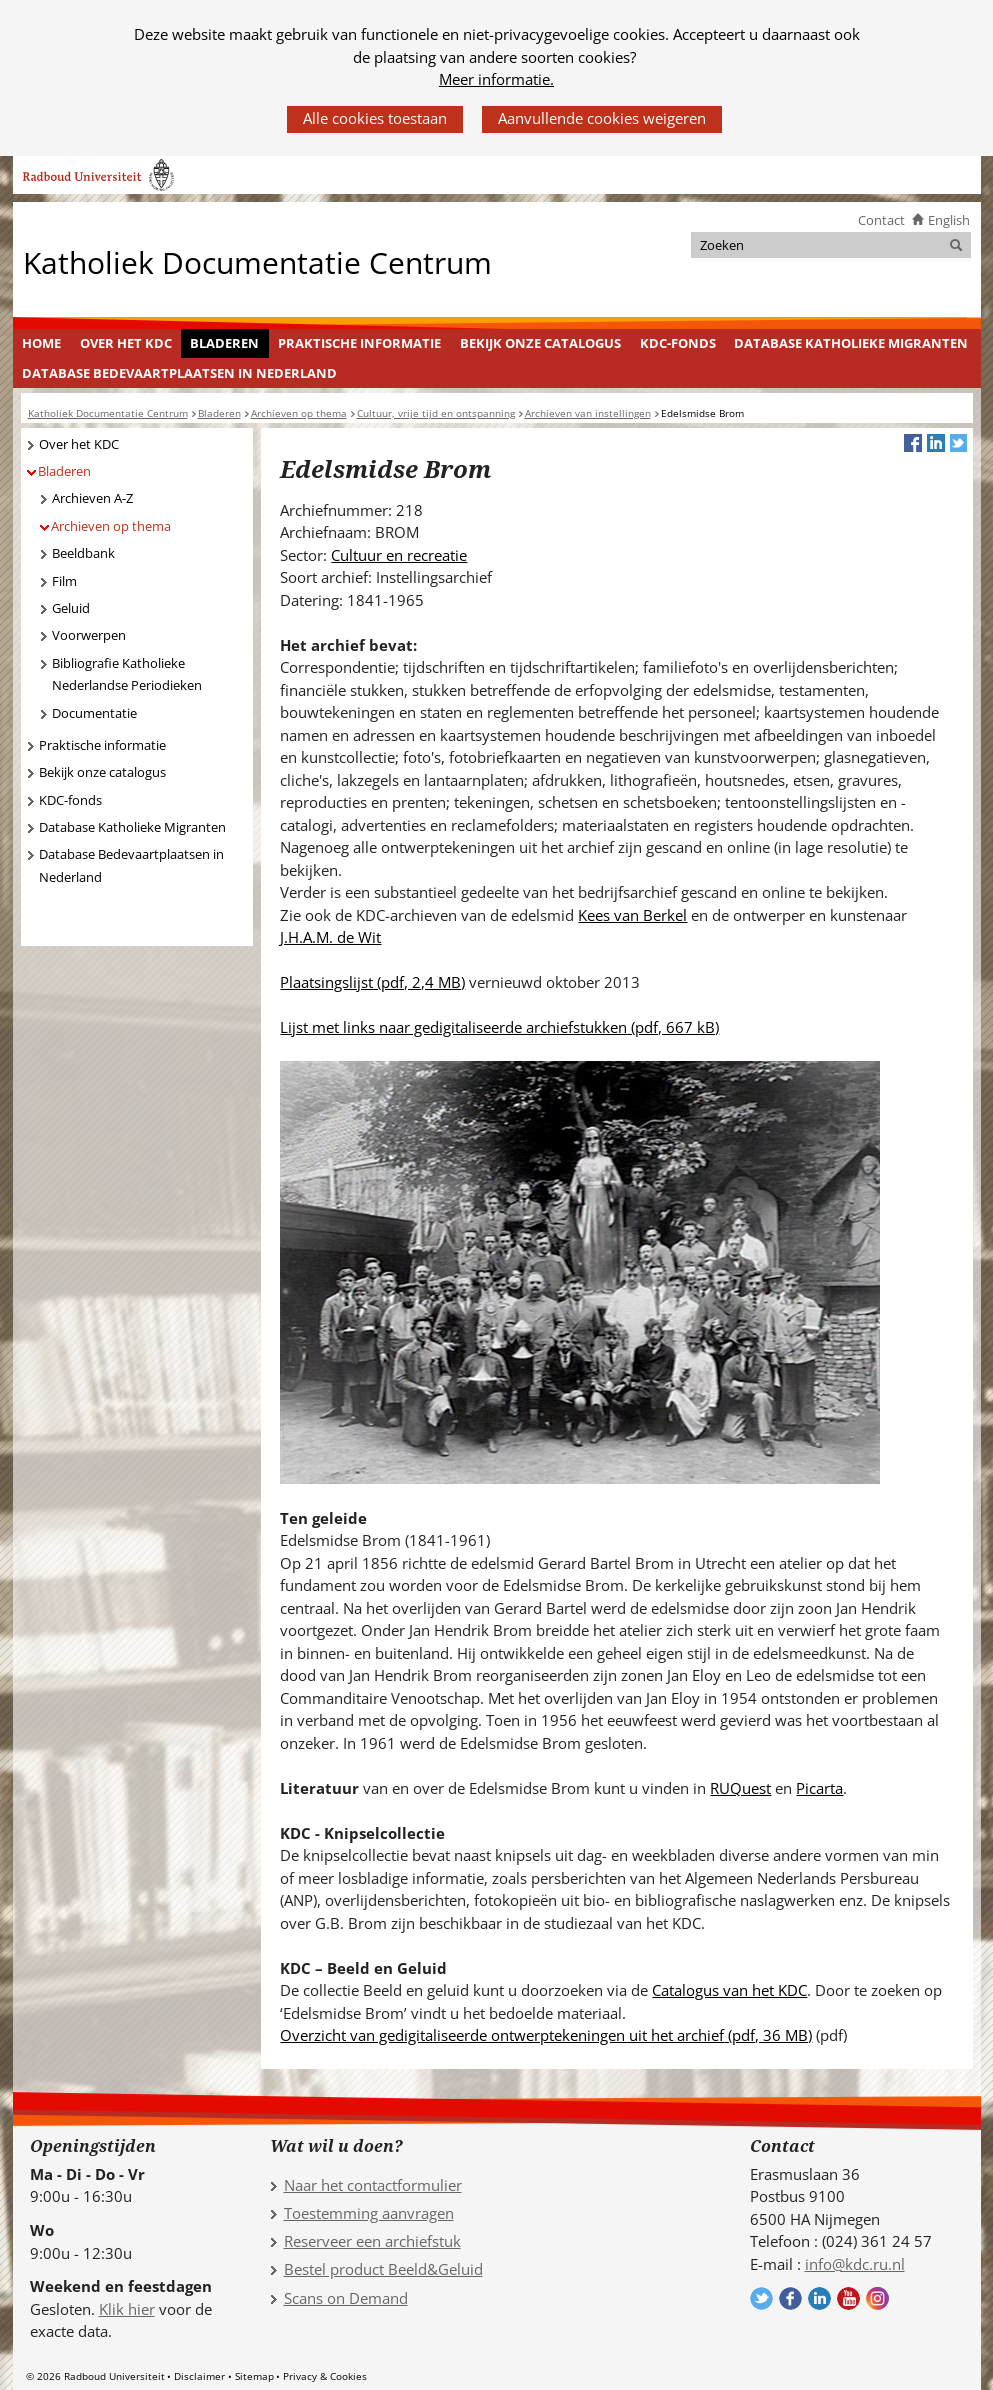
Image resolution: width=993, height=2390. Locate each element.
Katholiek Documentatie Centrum (257, 261)
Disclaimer (199, 2376)
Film (64, 581)
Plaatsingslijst (372, 982)
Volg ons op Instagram (877, 2298)
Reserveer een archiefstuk (372, 2241)
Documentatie (94, 713)
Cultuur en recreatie (399, 555)
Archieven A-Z (92, 498)
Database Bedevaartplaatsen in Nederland (179, 373)
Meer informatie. (496, 79)
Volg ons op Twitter (761, 2298)
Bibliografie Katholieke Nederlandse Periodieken (127, 674)
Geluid (71, 608)
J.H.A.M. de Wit (330, 937)
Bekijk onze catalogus (540, 343)
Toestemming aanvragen (369, 2213)
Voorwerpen (89, 635)
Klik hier (127, 2309)
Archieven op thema (111, 526)
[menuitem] (42, 344)
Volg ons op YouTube (848, 2298)
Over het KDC (126, 343)
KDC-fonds (678, 343)
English (949, 220)
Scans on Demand (346, 2298)
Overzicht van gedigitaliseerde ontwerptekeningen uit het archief (546, 2035)
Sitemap (254, 2376)
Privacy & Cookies (325, 2376)
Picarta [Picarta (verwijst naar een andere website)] (819, 1788)
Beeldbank (83, 553)
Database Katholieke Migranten (851, 343)
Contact (881, 220)
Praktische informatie (359, 343)
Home (41, 343)
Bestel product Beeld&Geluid (383, 2269)
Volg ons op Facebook (790, 2298)
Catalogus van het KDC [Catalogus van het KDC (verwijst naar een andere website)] (729, 1990)
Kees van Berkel (632, 915)
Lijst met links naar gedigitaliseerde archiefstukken (499, 1027)
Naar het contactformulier (373, 2185)
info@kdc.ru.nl (855, 2264)
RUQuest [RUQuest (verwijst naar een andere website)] (740, 1788)
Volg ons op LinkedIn (819, 2298)
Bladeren (224, 343)
